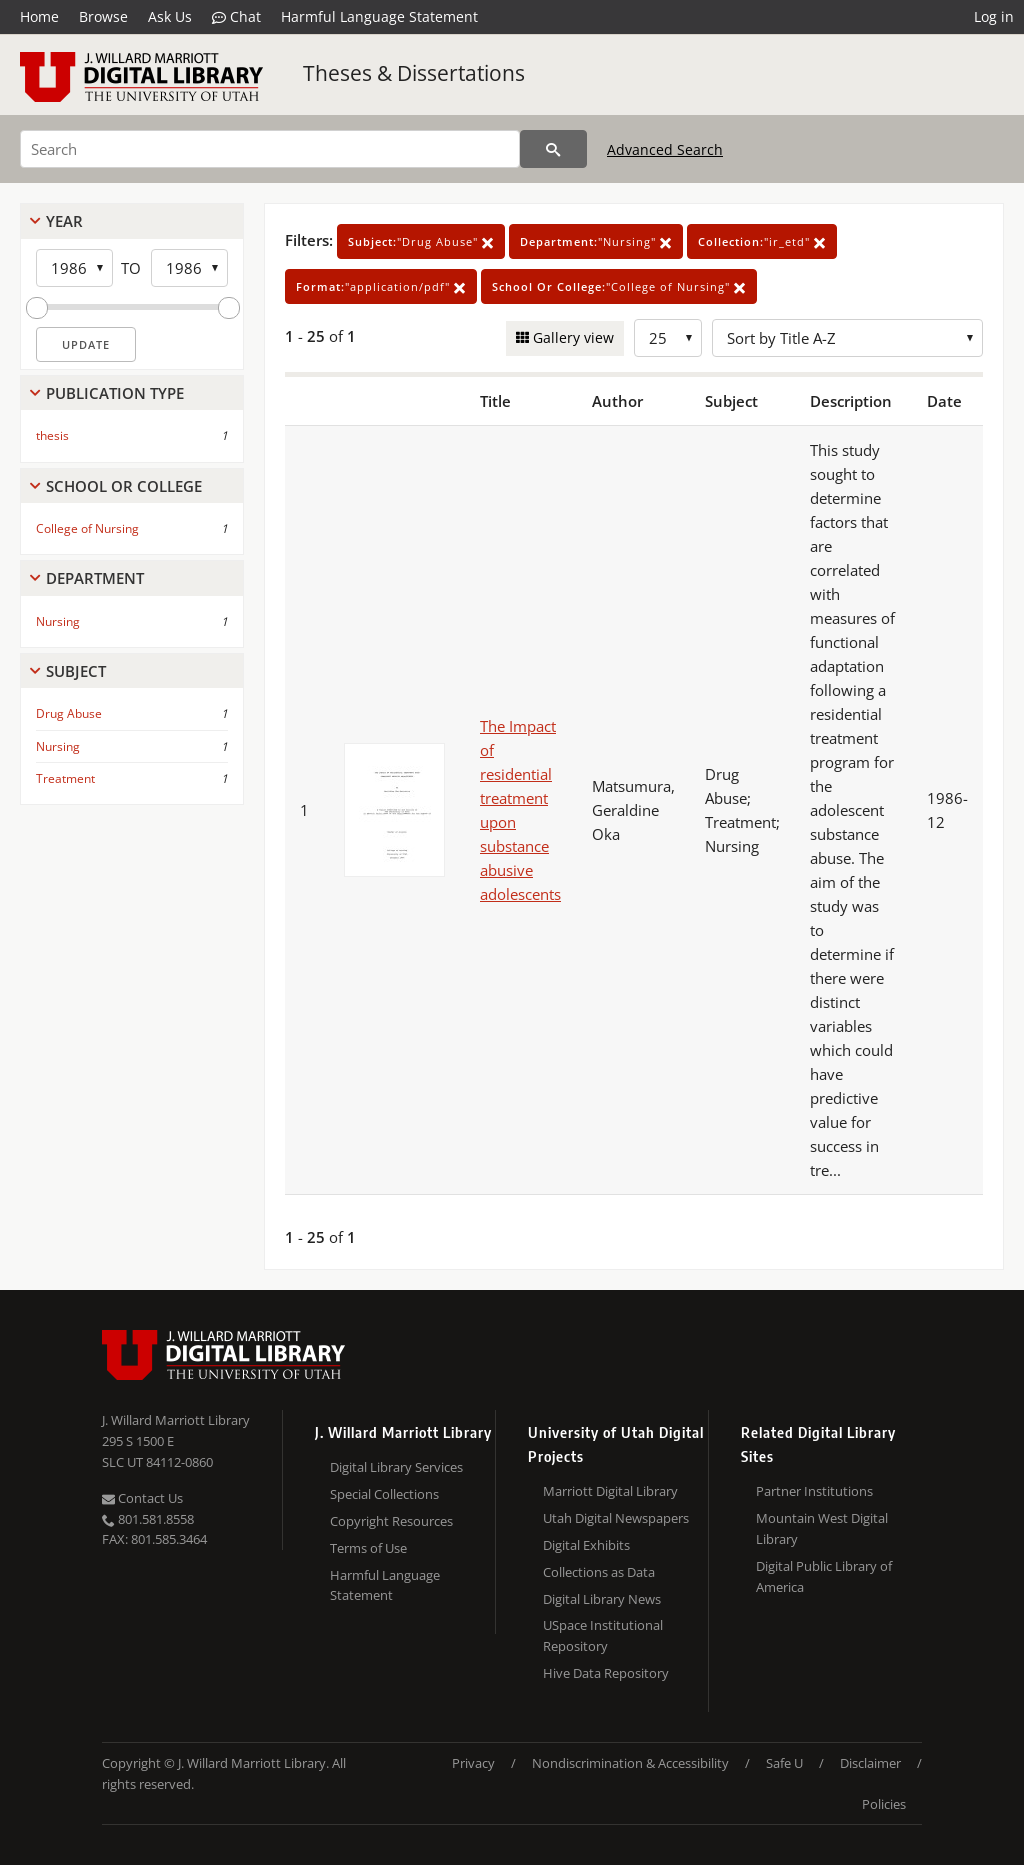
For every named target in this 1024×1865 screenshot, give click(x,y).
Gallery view (571, 337)
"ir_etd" (762, 241)
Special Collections (384, 1494)
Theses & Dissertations (414, 73)
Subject (76, 671)
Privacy (473, 1763)
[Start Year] (74, 268)
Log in (994, 16)
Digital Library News (602, 1599)
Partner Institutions (814, 1491)
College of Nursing (87, 528)
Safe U (784, 1763)
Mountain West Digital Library (822, 1528)
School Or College (124, 486)
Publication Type (115, 393)
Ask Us (170, 16)
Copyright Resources (391, 1521)
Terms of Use (368, 1548)
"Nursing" (596, 241)
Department (95, 578)
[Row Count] (668, 338)
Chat (236, 17)
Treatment (65, 778)
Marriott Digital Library (610, 1491)
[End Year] (189, 268)
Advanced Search (665, 149)
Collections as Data (599, 1572)
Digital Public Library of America (824, 1576)
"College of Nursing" (619, 286)
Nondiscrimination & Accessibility (630, 1763)
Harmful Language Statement (379, 16)
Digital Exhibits (586, 1545)
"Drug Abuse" (421, 241)
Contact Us (142, 1498)
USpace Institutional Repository (603, 1635)
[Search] (270, 149)
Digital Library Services (396, 1467)
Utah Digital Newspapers (616, 1518)
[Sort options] (847, 338)
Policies (884, 1804)
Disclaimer (870, 1763)
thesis (52, 435)
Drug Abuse (69, 713)
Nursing (58, 621)
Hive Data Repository (606, 1673)
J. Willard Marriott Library (176, 1420)
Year (64, 221)
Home (39, 16)
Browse (103, 16)
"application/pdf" (381, 286)
